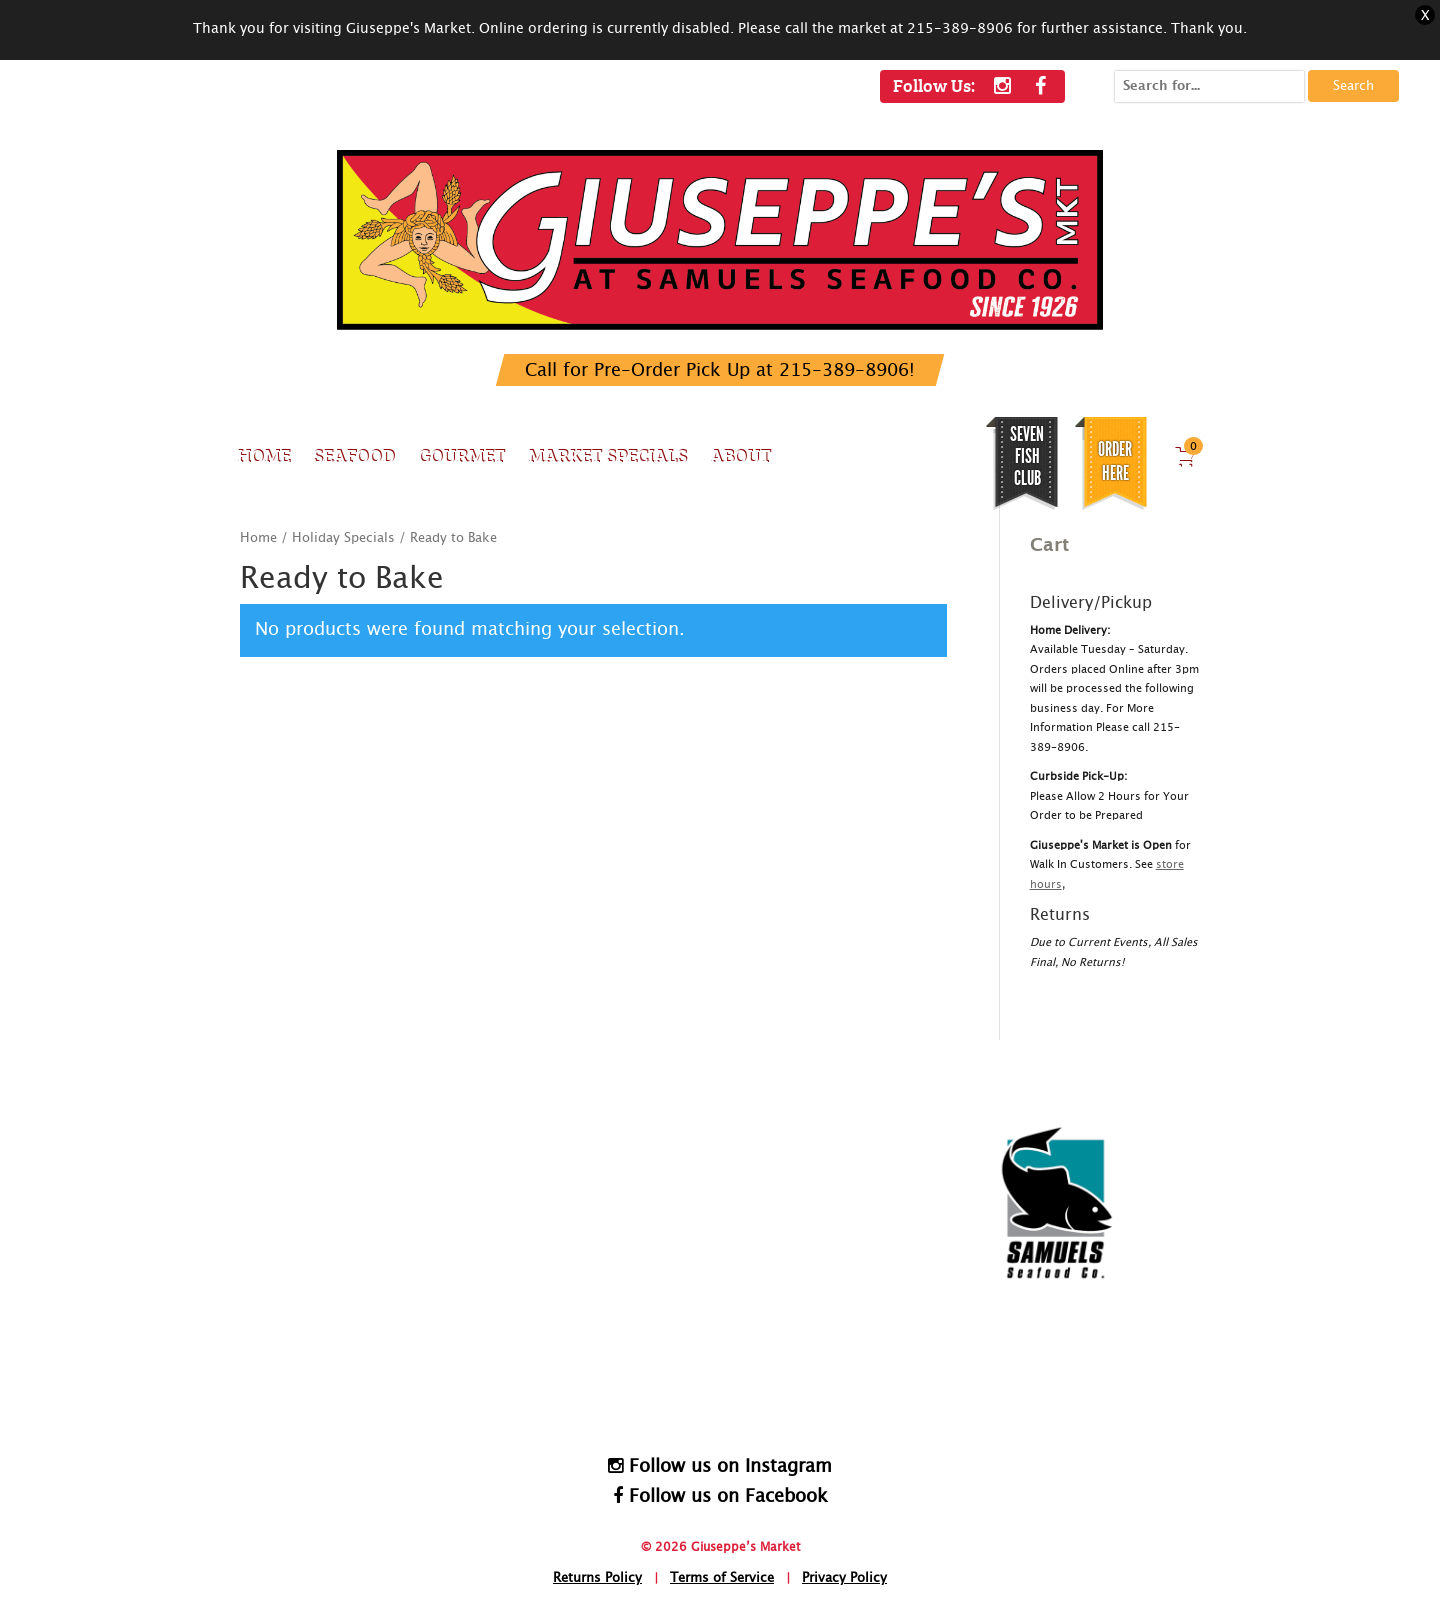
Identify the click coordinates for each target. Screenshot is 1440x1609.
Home (263, 455)
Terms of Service (722, 1578)
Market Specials (607, 455)
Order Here (1115, 461)
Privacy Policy (844, 1578)
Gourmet (461, 455)
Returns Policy (597, 1578)
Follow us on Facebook (720, 1496)
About (740, 455)
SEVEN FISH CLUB (1027, 456)
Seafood (354, 455)
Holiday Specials (343, 538)
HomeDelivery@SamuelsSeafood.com (744, 1377)
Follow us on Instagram (720, 1466)
